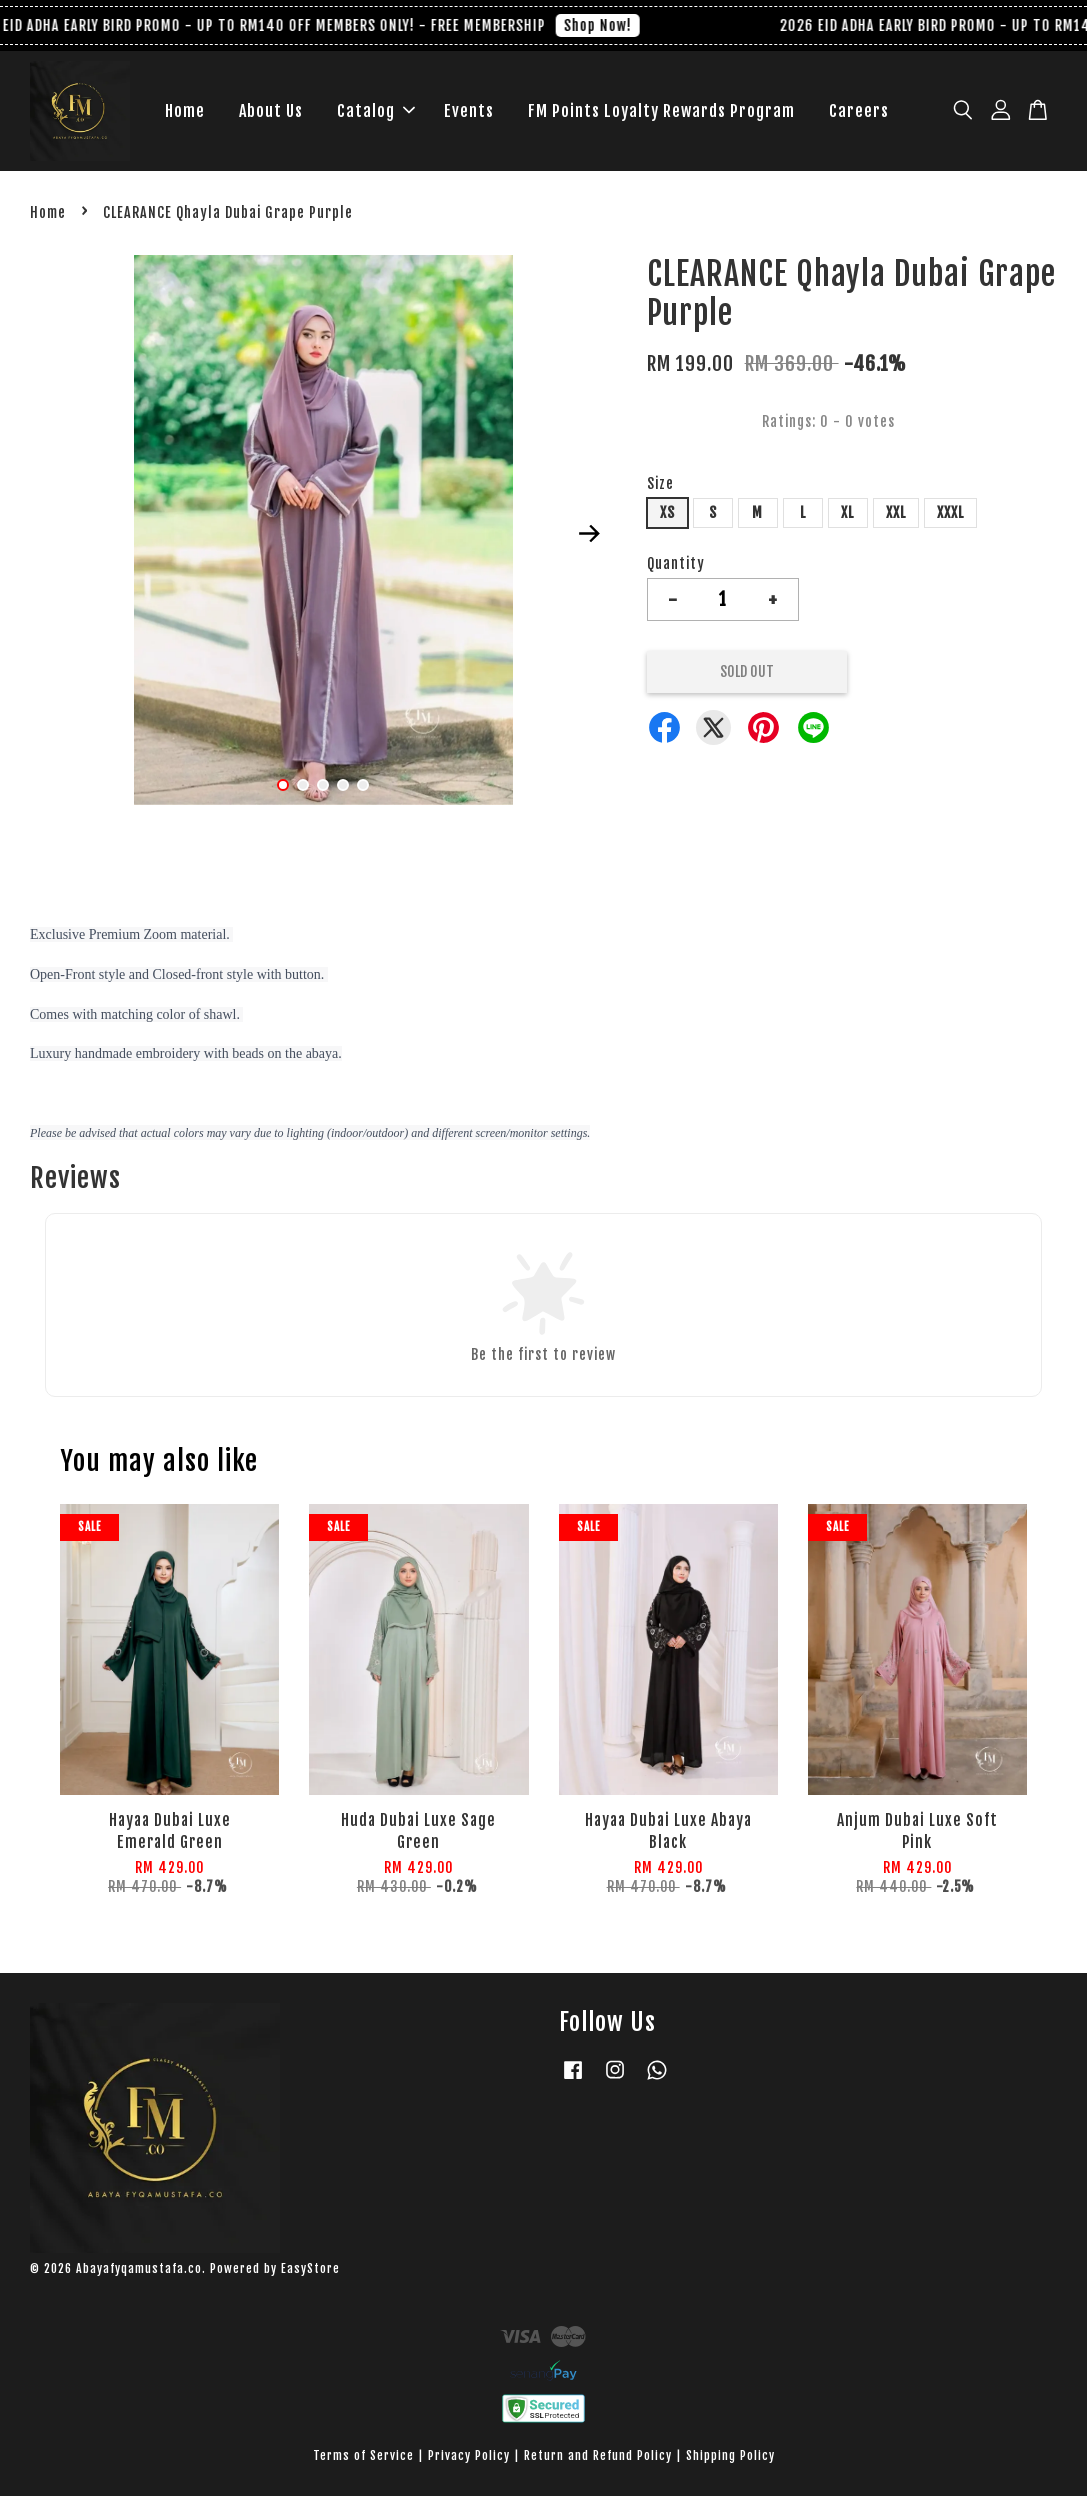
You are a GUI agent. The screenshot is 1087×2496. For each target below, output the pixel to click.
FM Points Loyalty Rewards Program (661, 111)
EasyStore (310, 2268)
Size (660, 483)
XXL (896, 512)
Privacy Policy (469, 2455)
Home (185, 111)
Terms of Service (363, 2455)
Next (590, 534)
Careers (859, 111)
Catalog (376, 111)
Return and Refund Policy (598, 2455)
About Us (271, 111)
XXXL (950, 512)
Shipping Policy (730, 2455)
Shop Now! (604, 25)
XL (847, 512)
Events (469, 111)
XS (667, 512)
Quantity (676, 563)
